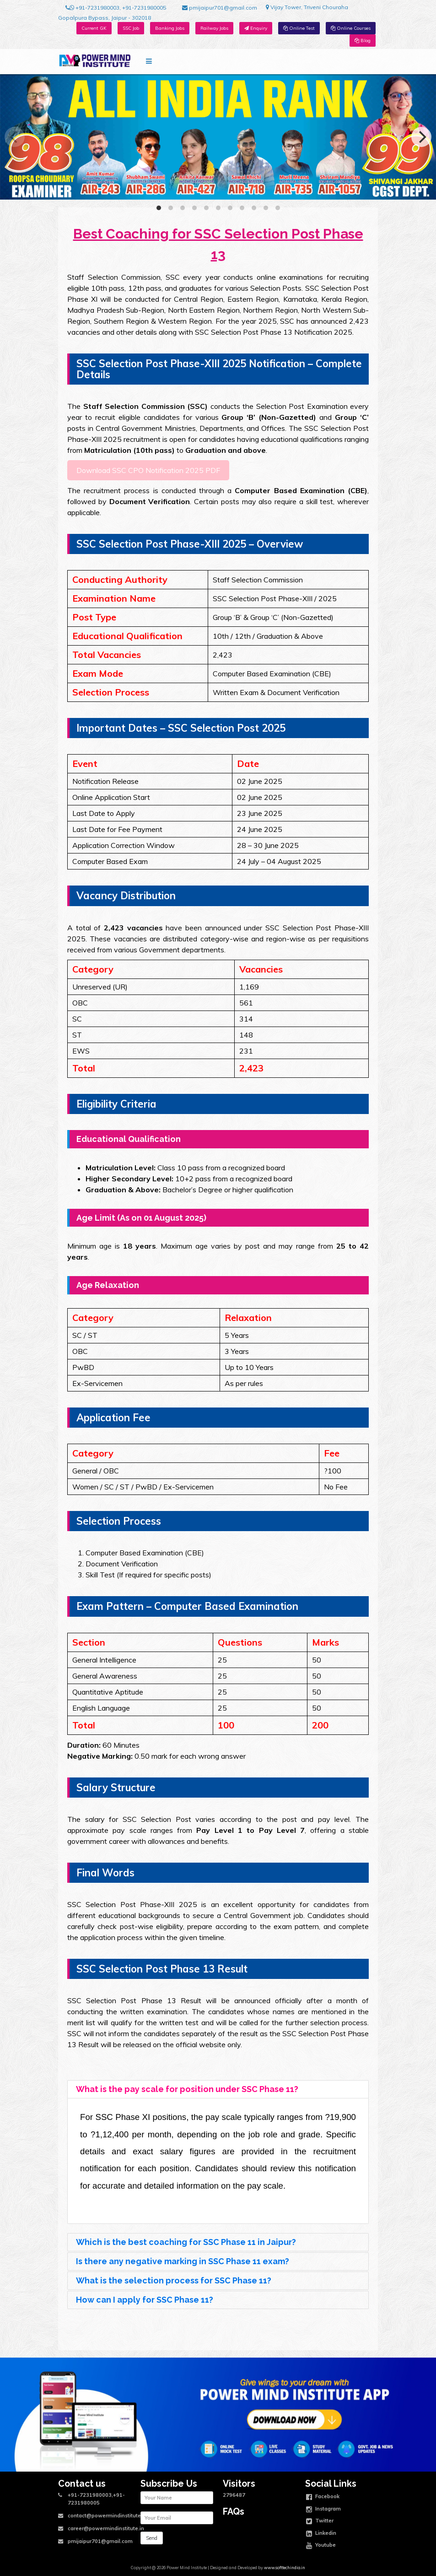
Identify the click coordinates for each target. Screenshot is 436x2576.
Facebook (322, 2497)
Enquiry (255, 28)
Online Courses (351, 28)
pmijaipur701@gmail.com (219, 8)
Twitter (320, 2521)
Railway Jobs (214, 28)
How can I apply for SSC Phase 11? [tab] (142, 2299)
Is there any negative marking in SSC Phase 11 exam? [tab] (180, 2261)
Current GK (94, 28)
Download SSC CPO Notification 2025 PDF (148, 470)
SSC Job (131, 28)
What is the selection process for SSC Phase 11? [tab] (171, 2280)
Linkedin (321, 2534)
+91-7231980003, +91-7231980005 (115, 8)
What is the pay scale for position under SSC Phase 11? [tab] (185, 2089)
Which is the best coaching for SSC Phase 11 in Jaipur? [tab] (184, 2242)
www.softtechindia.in (284, 2567)
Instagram (323, 2510)
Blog (363, 40)
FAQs (233, 2511)
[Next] (421, 137)
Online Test (299, 28)
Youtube (321, 2546)
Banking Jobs (169, 28)
